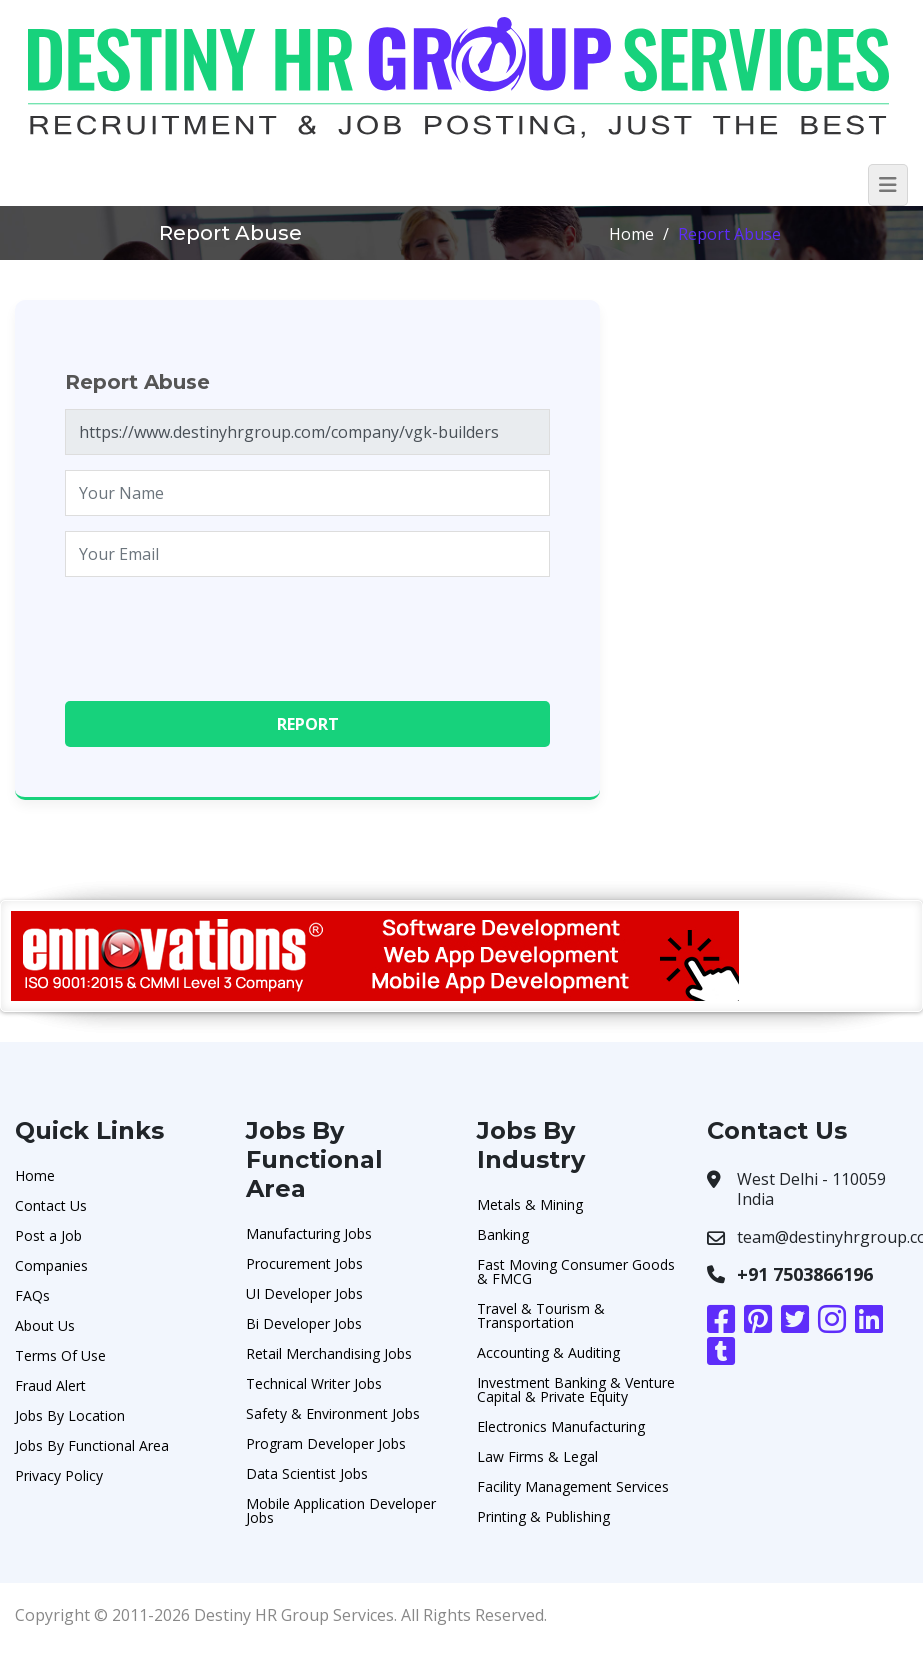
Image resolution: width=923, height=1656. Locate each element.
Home (631, 234)
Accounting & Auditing (548, 1352)
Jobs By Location (70, 1415)
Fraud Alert (50, 1385)
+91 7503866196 (805, 1274)
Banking (503, 1234)
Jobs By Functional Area (92, 1445)
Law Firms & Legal (537, 1456)
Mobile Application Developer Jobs (341, 1510)
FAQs (32, 1295)
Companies (51, 1265)
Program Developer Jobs (326, 1443)
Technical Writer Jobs (314, 1383)
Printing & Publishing (543, 1516)
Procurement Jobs (304, 1263)
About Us (45, 1325)
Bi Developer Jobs (304, 1323)
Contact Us (51, 1205)
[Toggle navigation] (888, 185)
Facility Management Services (573, 1486)
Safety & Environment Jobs (333, 1413)
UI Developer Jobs (304, 1293)
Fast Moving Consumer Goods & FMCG (576, 1271)
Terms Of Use (60, 1355)
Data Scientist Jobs (307, 1473)
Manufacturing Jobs (309, 1233)
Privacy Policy (59, 1475)
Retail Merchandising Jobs (329, 1353)
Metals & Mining (530, 1204)
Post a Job (48, 1235)
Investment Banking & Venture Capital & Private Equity (576, 1389)
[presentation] (217, 631)
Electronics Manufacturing (561, 1426)
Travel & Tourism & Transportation (541, 1315)
